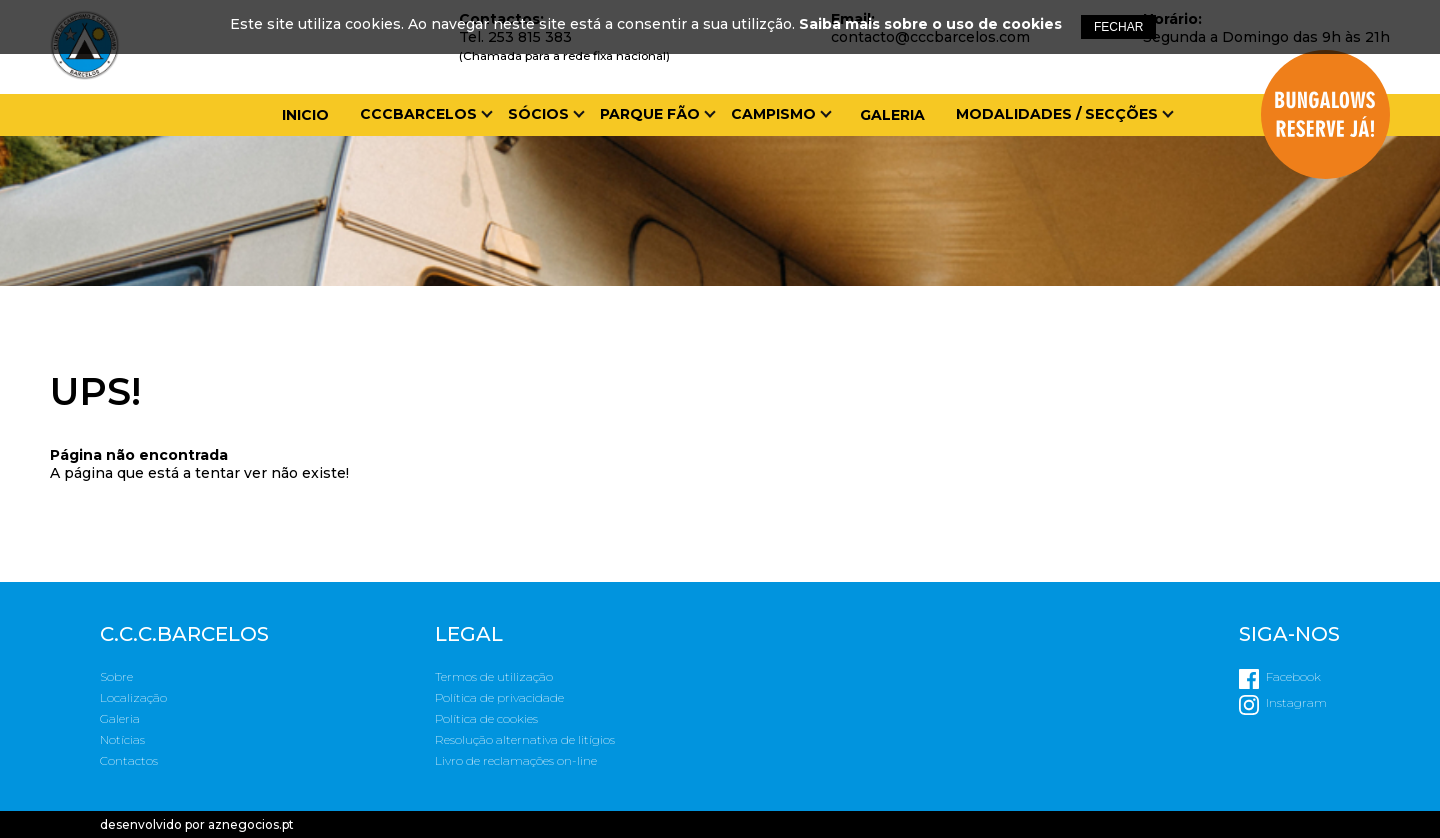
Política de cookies (486, 718)
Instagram (1296, 702)
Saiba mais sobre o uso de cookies (930, 24)
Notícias (122, 739)
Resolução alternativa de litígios (525, 739)
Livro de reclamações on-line (516, 760)
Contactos (129, 760)
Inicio (305, 115)
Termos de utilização (494, 676)
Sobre (116, 676)
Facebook (1293, 676)
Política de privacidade (499, 697)
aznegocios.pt (251, 824)
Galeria (892, 115)
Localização (133, 697)
